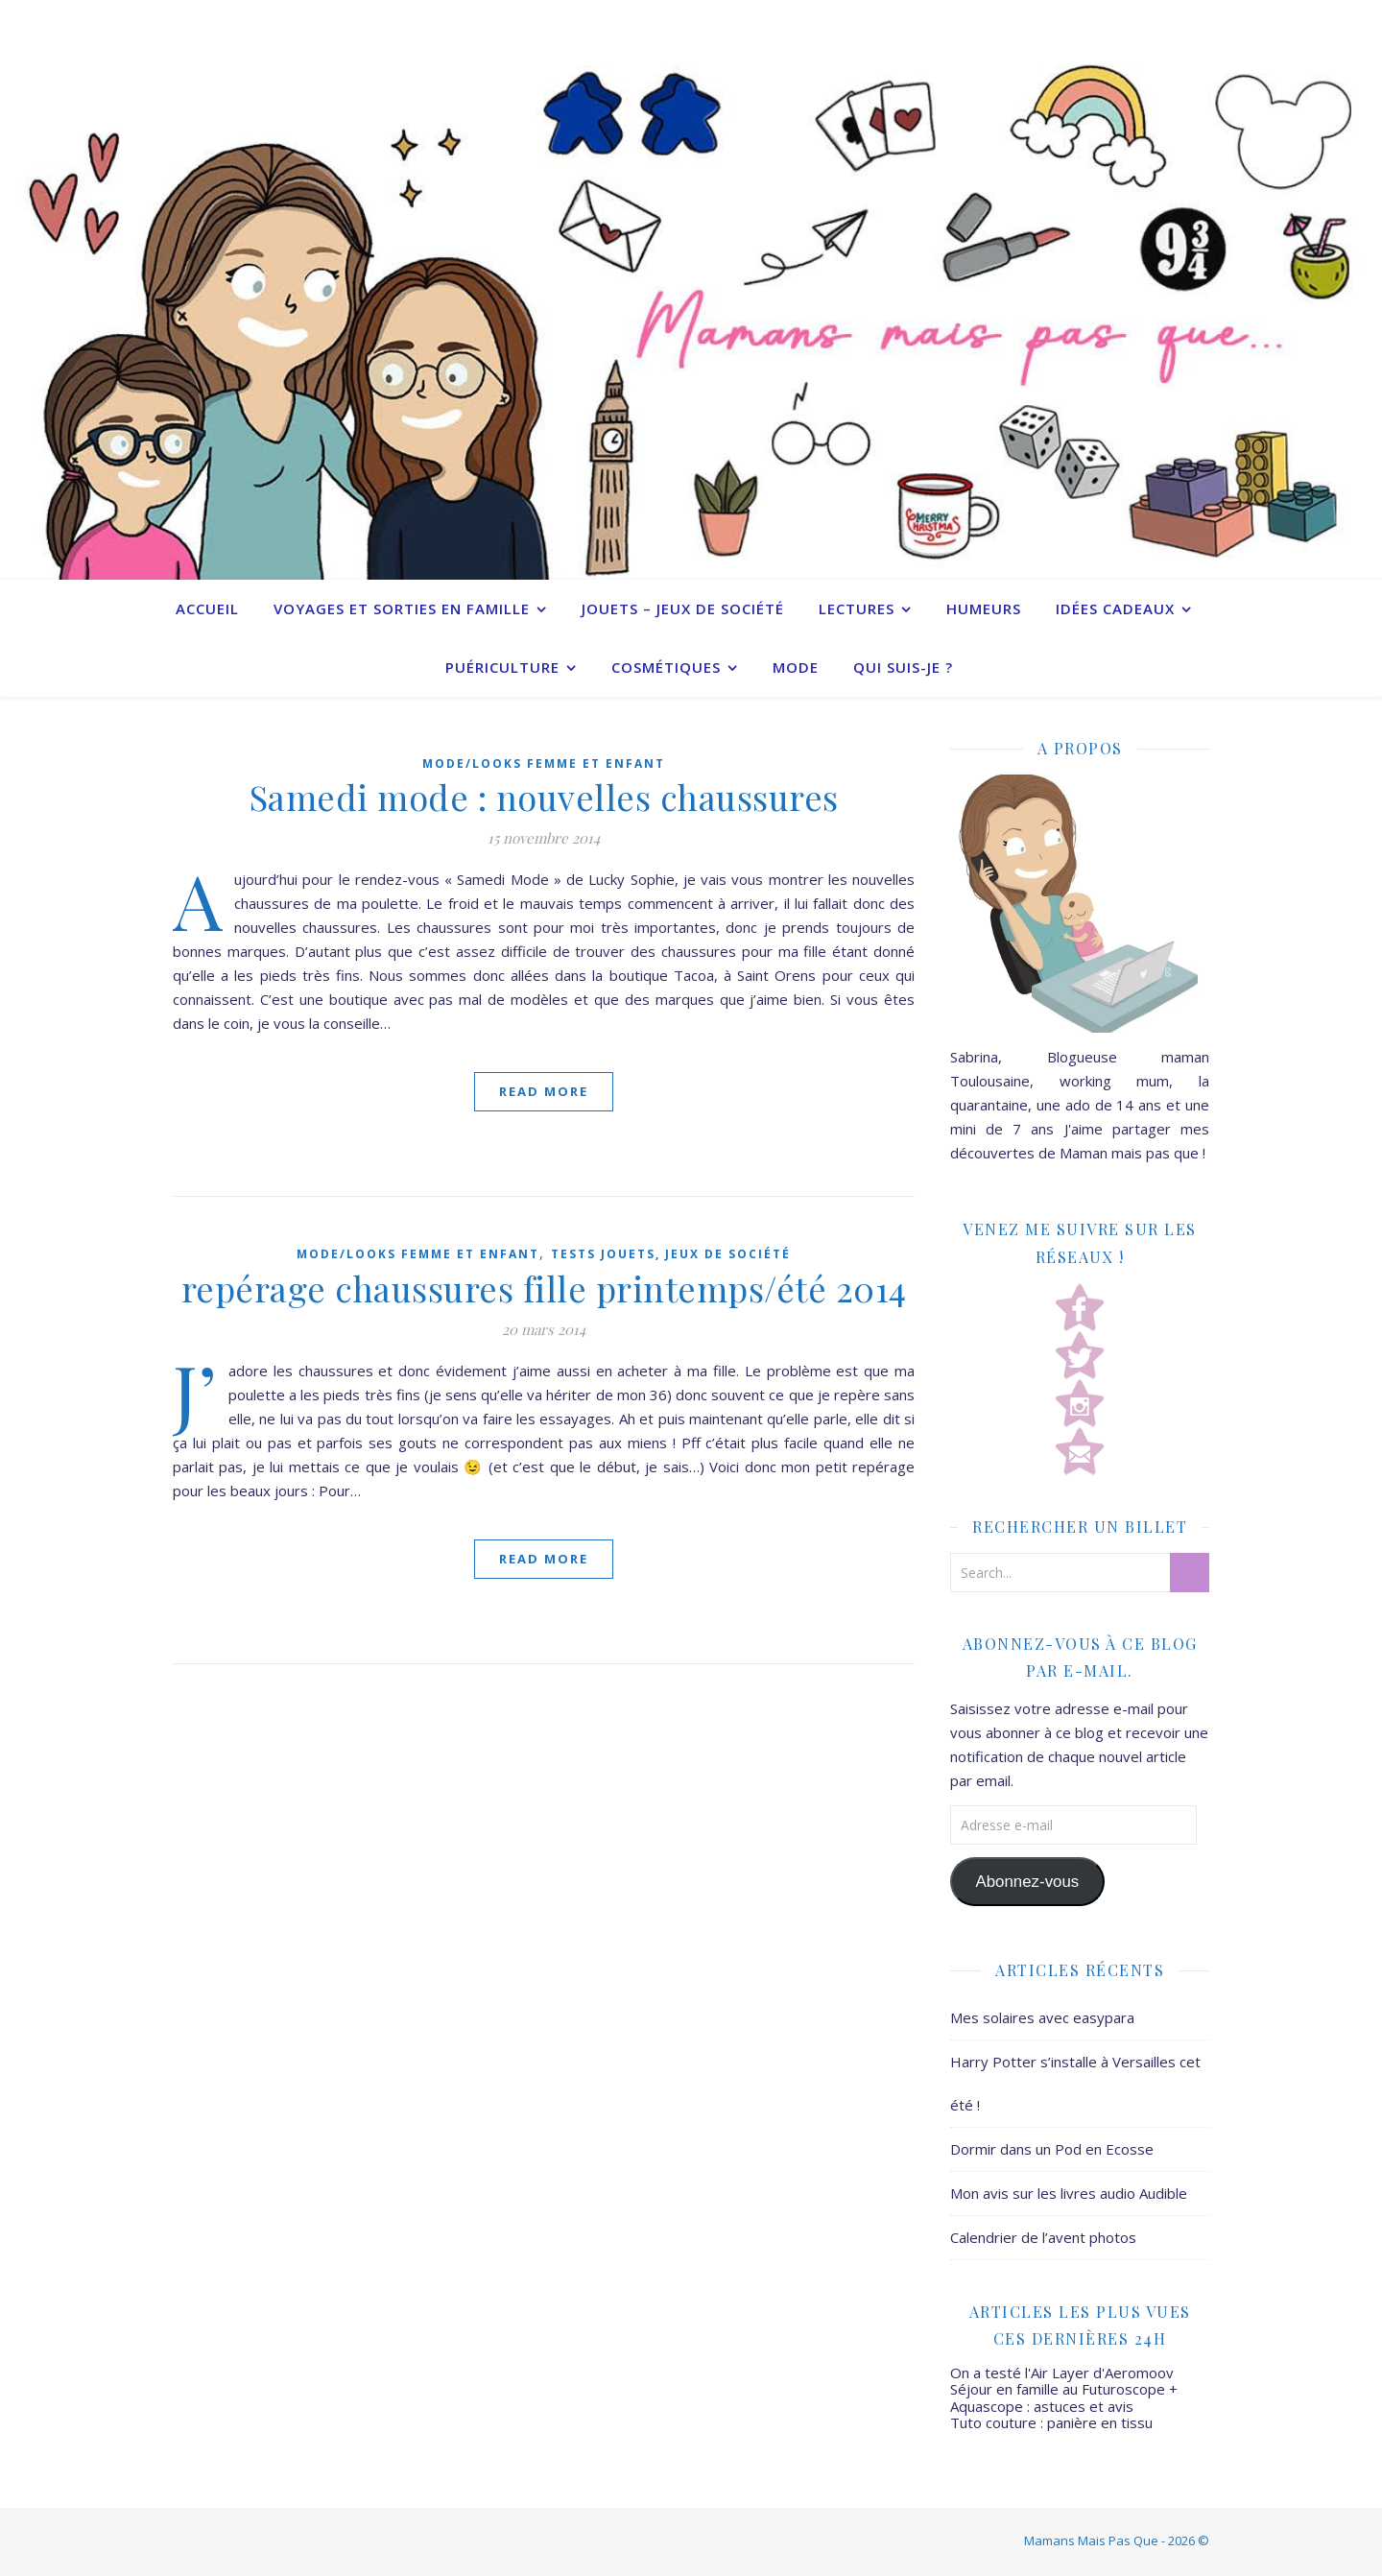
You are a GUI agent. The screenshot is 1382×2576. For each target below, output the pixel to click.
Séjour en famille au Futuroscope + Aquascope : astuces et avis (1064, 2397)
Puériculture (502, 667)
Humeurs (983, 608)
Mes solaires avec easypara (1042, 2017)
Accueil (207, 608)
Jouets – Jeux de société (683, 608)
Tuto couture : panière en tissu (1051, 2422)
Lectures (856, 608)
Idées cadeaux (1115, 608)
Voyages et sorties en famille (402, 608)
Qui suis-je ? (903, 667)
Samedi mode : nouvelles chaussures (544, 797)
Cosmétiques (666, 667)
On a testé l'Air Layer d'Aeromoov (1062, 2372)
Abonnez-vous (1027, 1881)
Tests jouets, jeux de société (671, 1254)
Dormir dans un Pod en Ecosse (1052, 2149)
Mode (796, 667)
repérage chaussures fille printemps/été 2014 (544, 1288)
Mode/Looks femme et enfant (543, 763)
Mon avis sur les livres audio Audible (1068, 2193)
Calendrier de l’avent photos (1043, 2237)
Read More (543, 1091)
